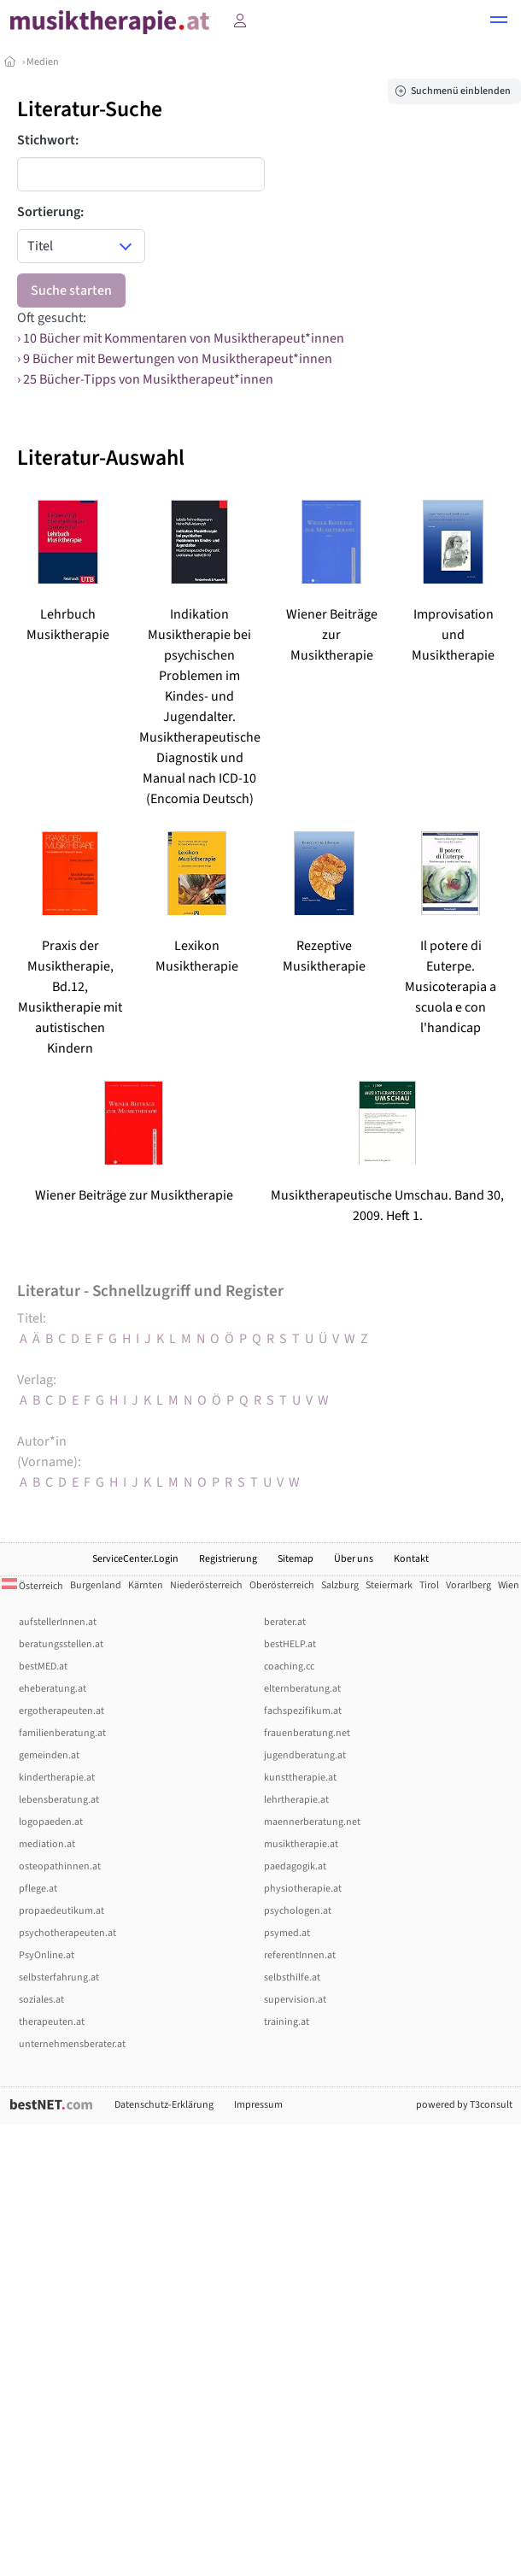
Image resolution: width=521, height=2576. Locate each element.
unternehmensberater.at (72, 2044)
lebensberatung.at (59, 1800)
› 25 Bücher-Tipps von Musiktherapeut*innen (145, 379)
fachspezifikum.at (303, 1711)
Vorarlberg (468, 1585)
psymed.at (287, 1933)
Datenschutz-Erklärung (164, 2105)
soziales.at (41, 1999)
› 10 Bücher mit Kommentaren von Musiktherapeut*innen (180, 338)
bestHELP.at (290, 1644)
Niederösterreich (206, 1585)
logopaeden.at (51, 1822)
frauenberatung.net (307, 1733)
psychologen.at (297, 1911)
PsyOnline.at (46, 1955)
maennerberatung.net (312, 1822)
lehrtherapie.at (296, 1800)
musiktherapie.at (301, 1844)
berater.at (285, 1622)
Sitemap (295, 1559)
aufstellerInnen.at (58, 1622)
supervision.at (295, 1999)
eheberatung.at (52, 1688)
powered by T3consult (464, 2105)
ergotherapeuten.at (61, 1711)
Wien (508, 1585)
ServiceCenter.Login (135, 1559)
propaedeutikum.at (61, 1911)
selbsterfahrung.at (59, 1977)
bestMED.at (43, 1666)
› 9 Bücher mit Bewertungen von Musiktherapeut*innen (174, 358)
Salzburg (340, 1585)
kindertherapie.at (57, 1777)
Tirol (429, 1585)
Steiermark (389, 1585)
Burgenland (95, 1585)
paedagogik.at (295, 1866)
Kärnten (145, 1585)
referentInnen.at (300, 1955)
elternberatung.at (302, 1688)
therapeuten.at (52, 2022)
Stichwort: (48, 140)
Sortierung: (50, 211)
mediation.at (47, 1844)
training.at (286, 2022)
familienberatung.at (62, 1733)
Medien (42, 62)
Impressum (258, 2105)
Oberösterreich (281, 1585)
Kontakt (411, 1559)
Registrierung (228, 1559)
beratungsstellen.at (61, 1644)
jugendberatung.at (305, 1755)
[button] (499, 22)
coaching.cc (289, 1666)
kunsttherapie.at (300, 1777)
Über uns (353, 1559)
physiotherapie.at (303, 1888)
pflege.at (38, 1888)
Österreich (32, 1586)
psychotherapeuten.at (67, 1933)
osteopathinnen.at (60, 1866)
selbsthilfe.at (292, 1977)
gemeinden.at (49, 1755)
